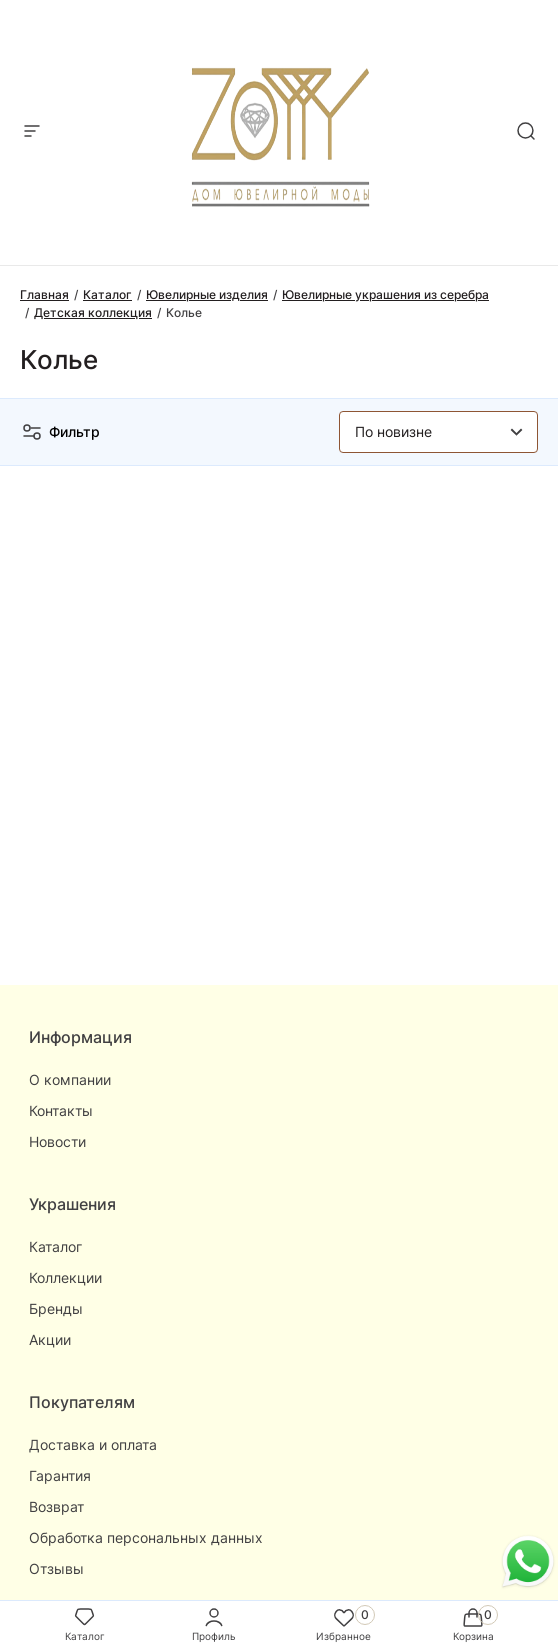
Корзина (473, 1623)
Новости (57, 1141)
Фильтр (60, 432)
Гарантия (60, 1475)
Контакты (61, 1110)
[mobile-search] (526, 132)
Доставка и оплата (93, 1444)
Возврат (56, 1506)
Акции (50, 1339)
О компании (70, 1079)
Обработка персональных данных (146, 1537)
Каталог (55, 1246)
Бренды (56, 1308)
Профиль (214, 1623)
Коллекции (65, 1277)
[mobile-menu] (32, 132)
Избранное (343, 1623)
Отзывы (56, 1568)
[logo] (279, 127)
